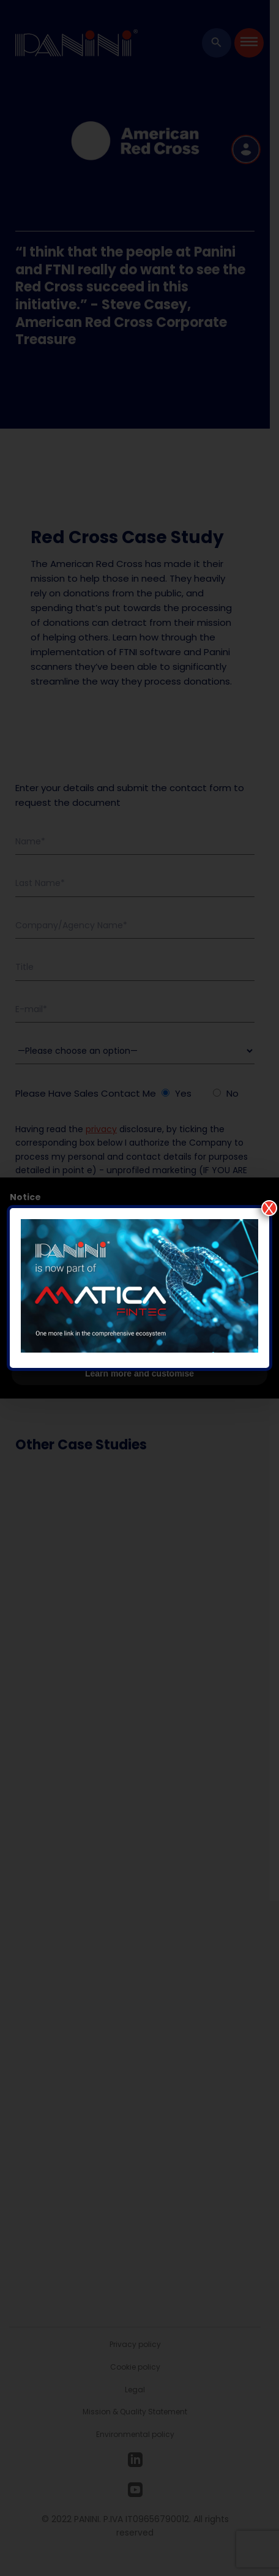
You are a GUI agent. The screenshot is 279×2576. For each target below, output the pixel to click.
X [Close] (269, 1208)
